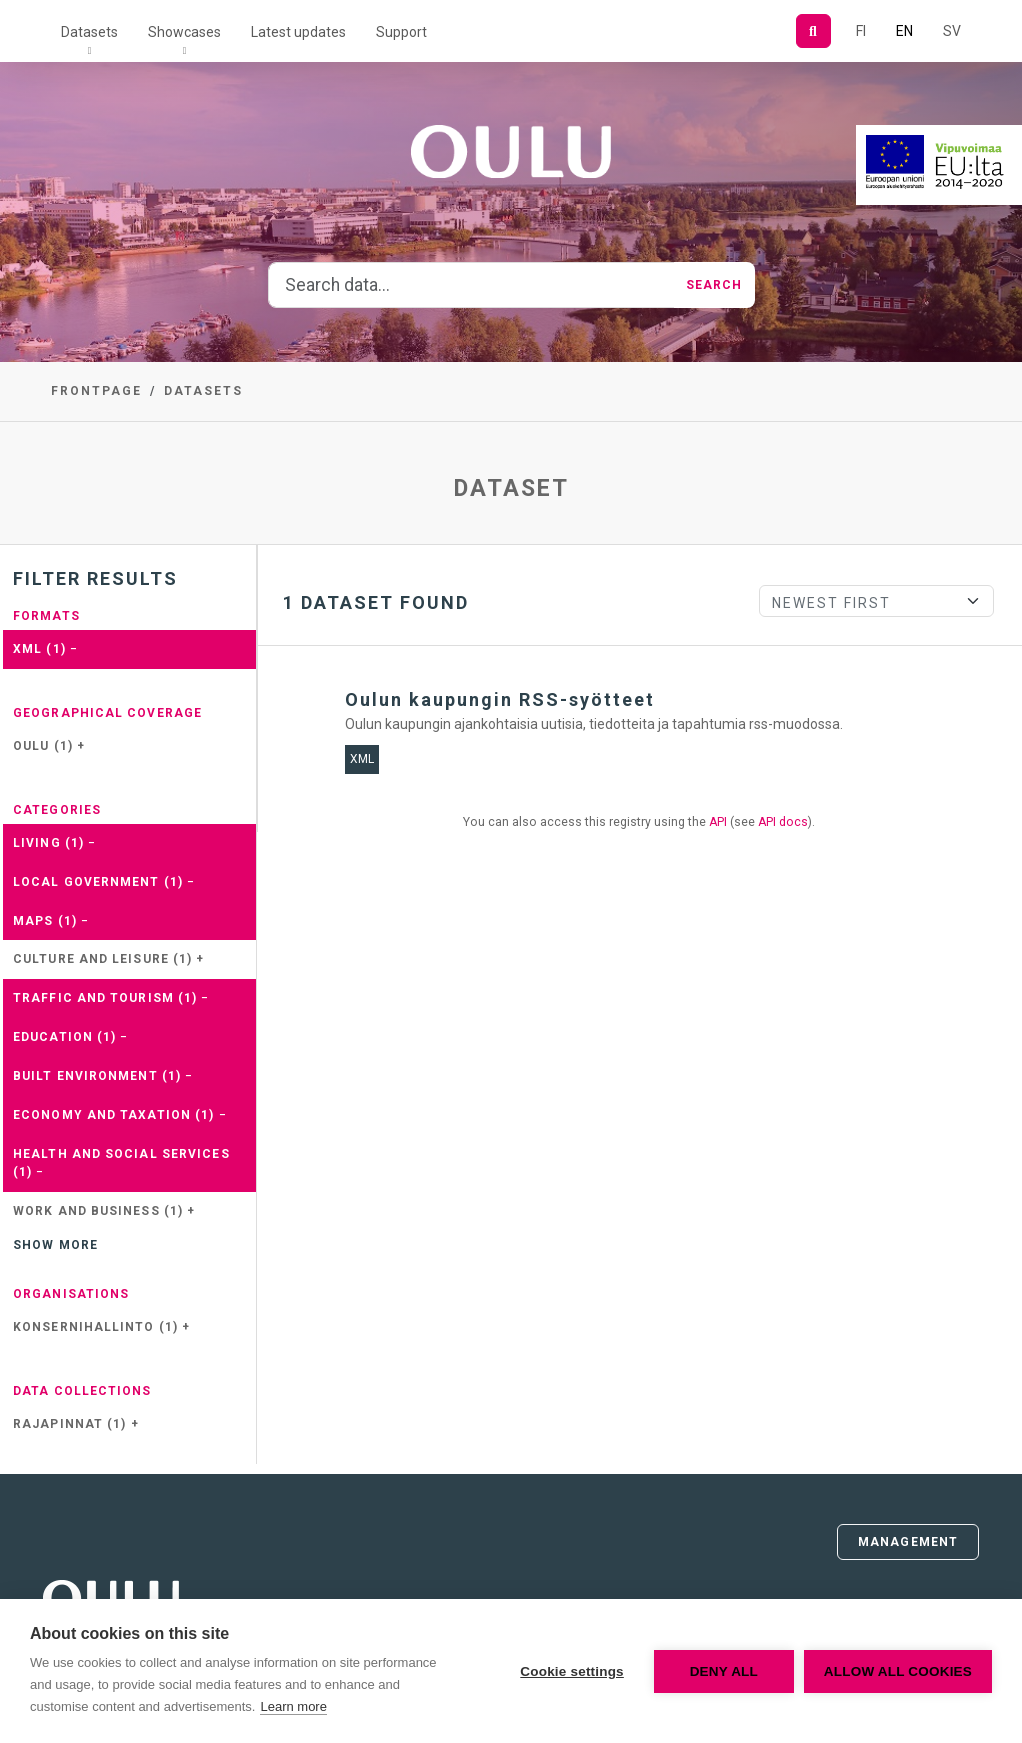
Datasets (89, 32)
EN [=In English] (904, 31)
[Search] (813, 31)
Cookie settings (572, 1671)
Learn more (293, 1706)
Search (714, 285)
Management (908, 1542)
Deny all (724, 1671)
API (718, 822)
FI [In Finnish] (861, 31)
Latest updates (298, 32)
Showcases (184, 32)
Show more (55, 1245)
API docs (783, 822)
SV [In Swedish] (952, 31)
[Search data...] (471, 285)
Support (401, 32)
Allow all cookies (898, 1671)
